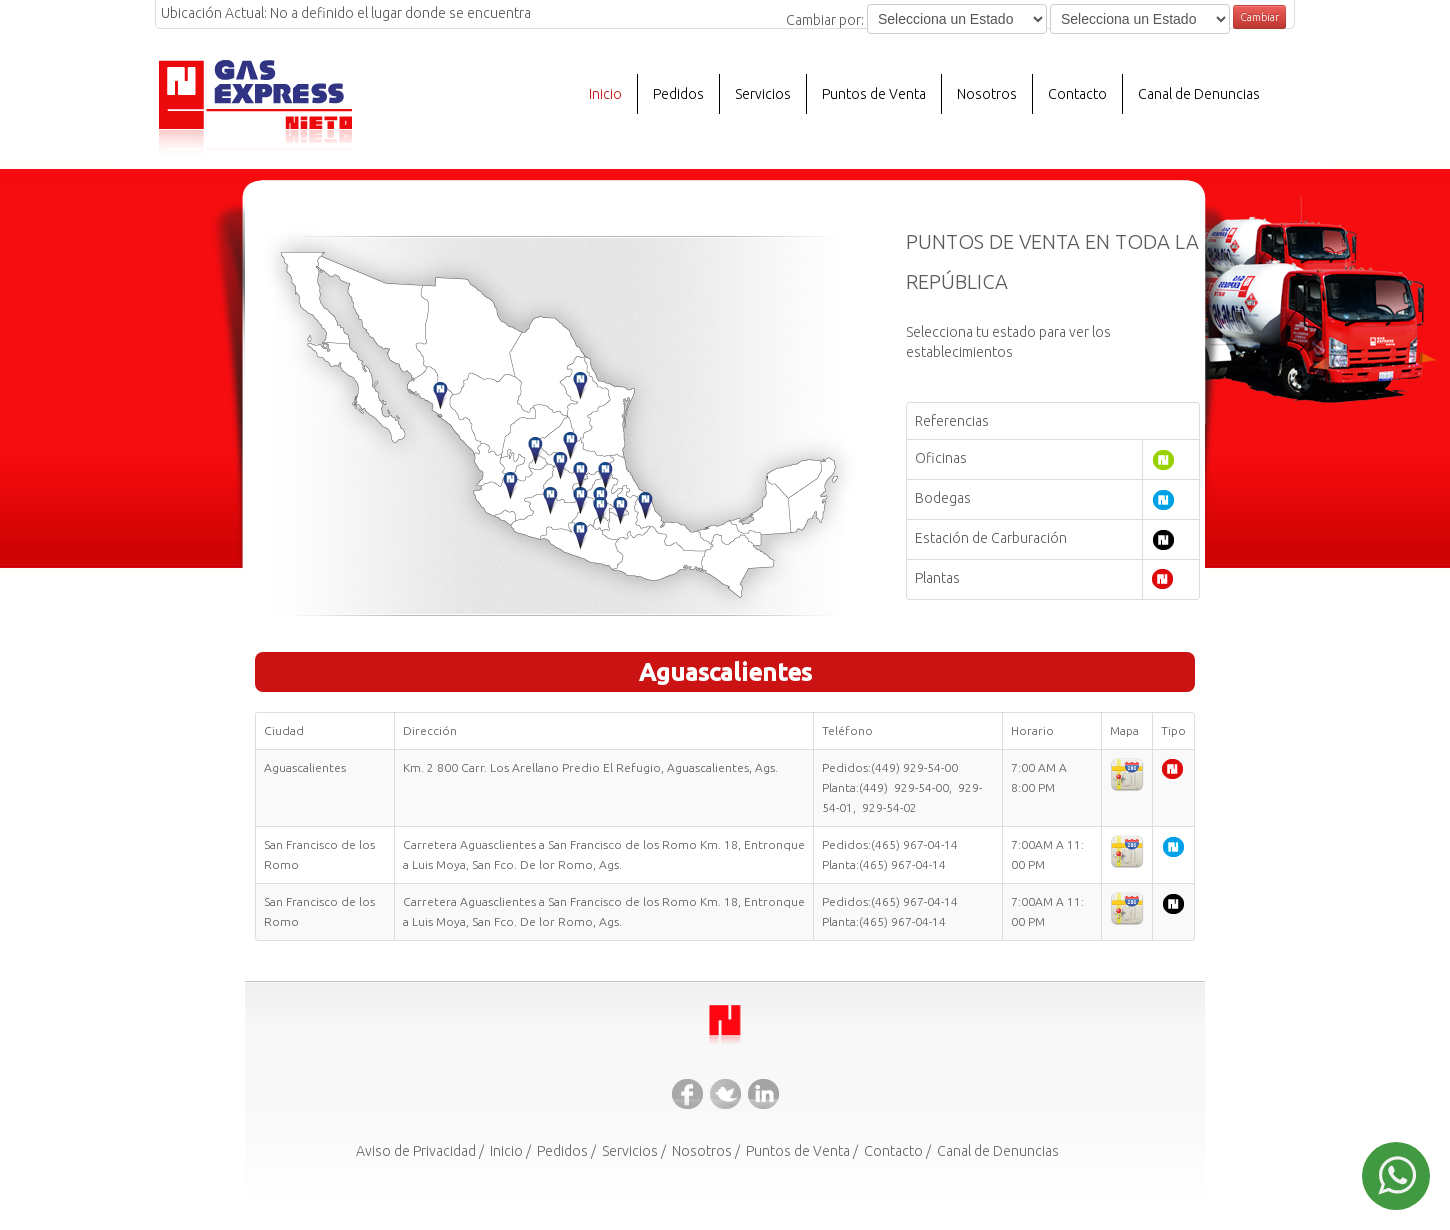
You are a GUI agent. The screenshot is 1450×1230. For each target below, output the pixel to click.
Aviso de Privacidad (416, 1151)
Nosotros (702, 1151)
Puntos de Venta (874, 94)
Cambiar (1259, 17)
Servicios (630, 1151)
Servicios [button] (763, 94)
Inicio (605, 94)
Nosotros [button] (987, 94)
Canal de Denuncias (1199, 94)
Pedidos (678, 94)
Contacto (1077, 94)
